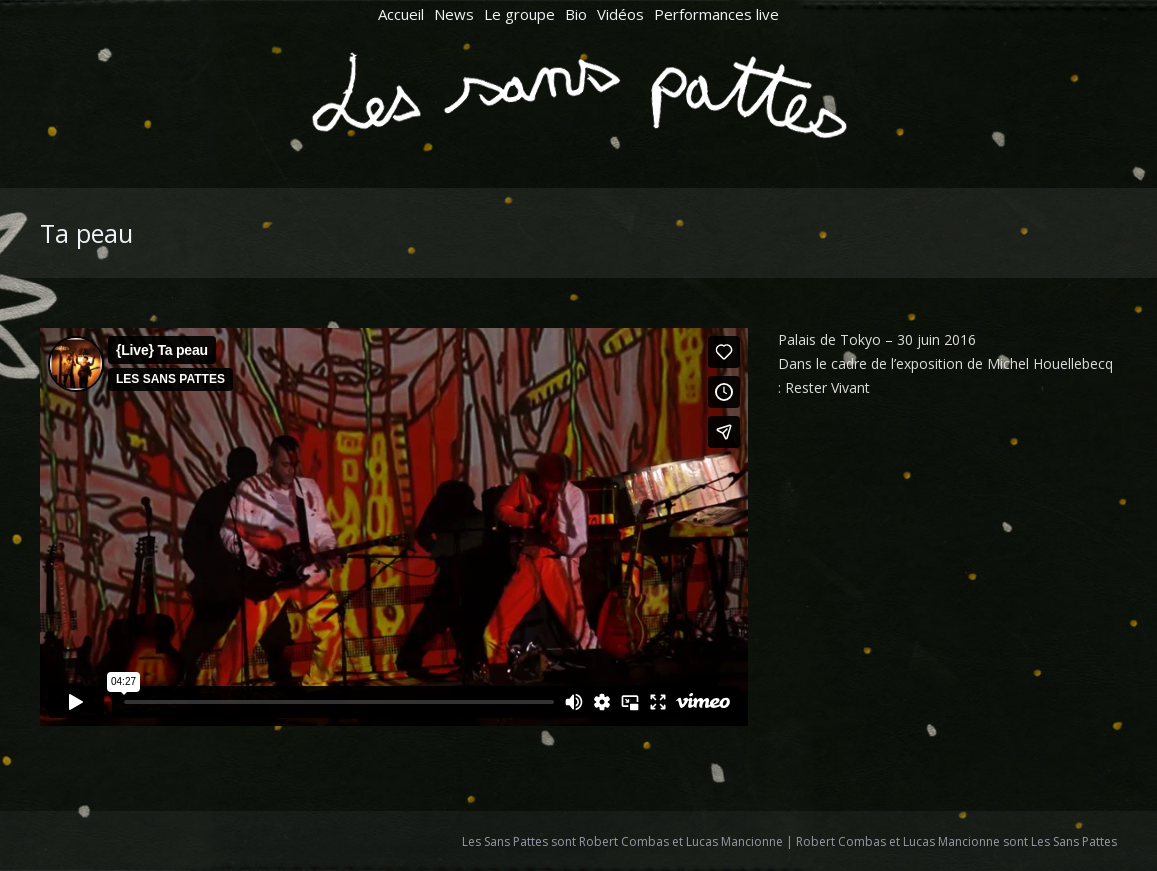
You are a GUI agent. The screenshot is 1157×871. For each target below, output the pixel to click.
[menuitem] (401, 14)
